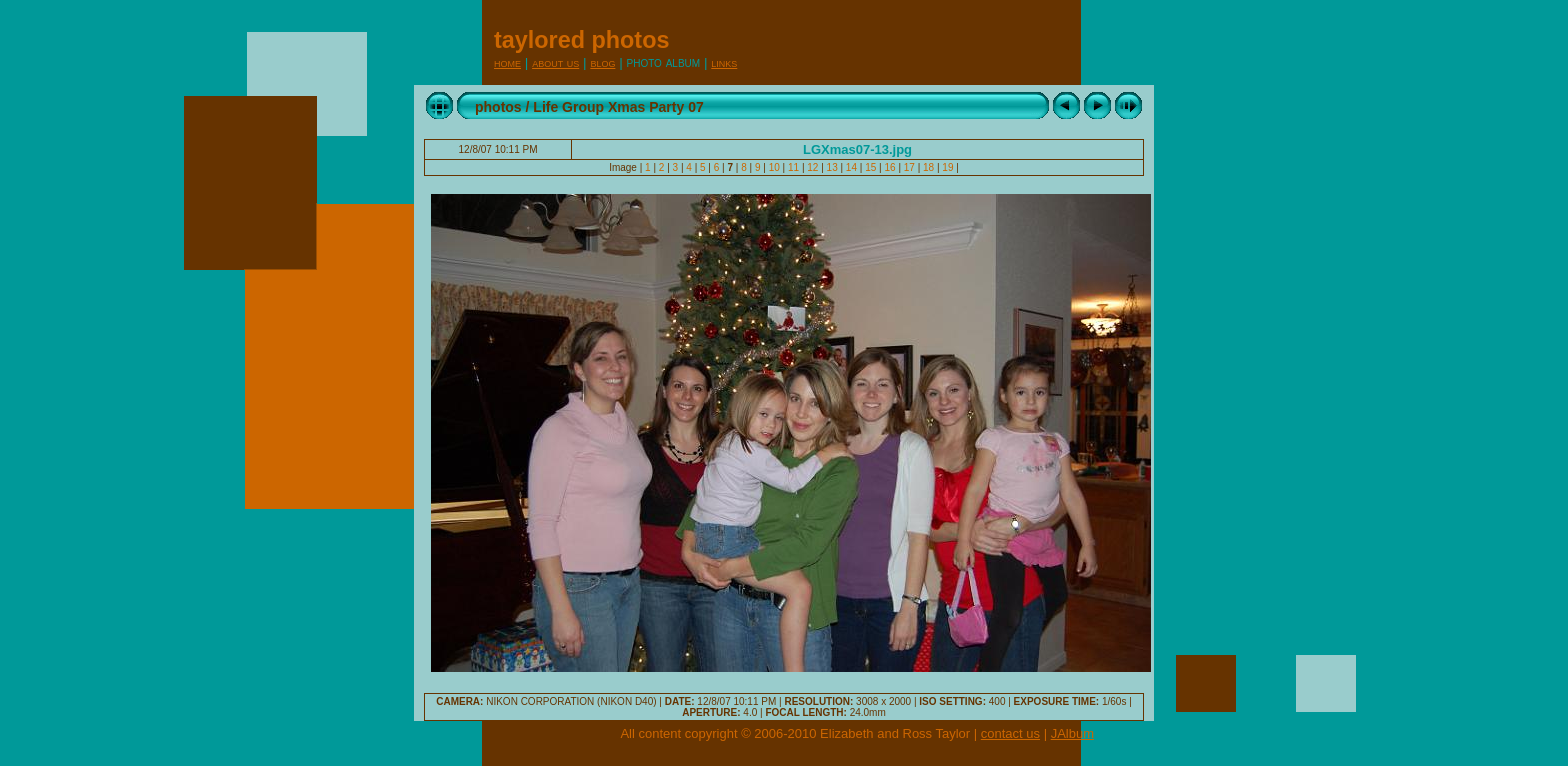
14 (851, 167)
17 (909, 167)
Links (724, 62)
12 (813, 167)
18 (928, 167)
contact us (1010, 733)
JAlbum (1072, 733)
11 (793, 167)
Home (507, 62)
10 (774, 167)
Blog (602, 62)
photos (498, 107)
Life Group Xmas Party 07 (618, 107)
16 (890, 167)
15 (870, 167)
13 (832, 167)
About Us (555, 62)
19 (948, 167)
